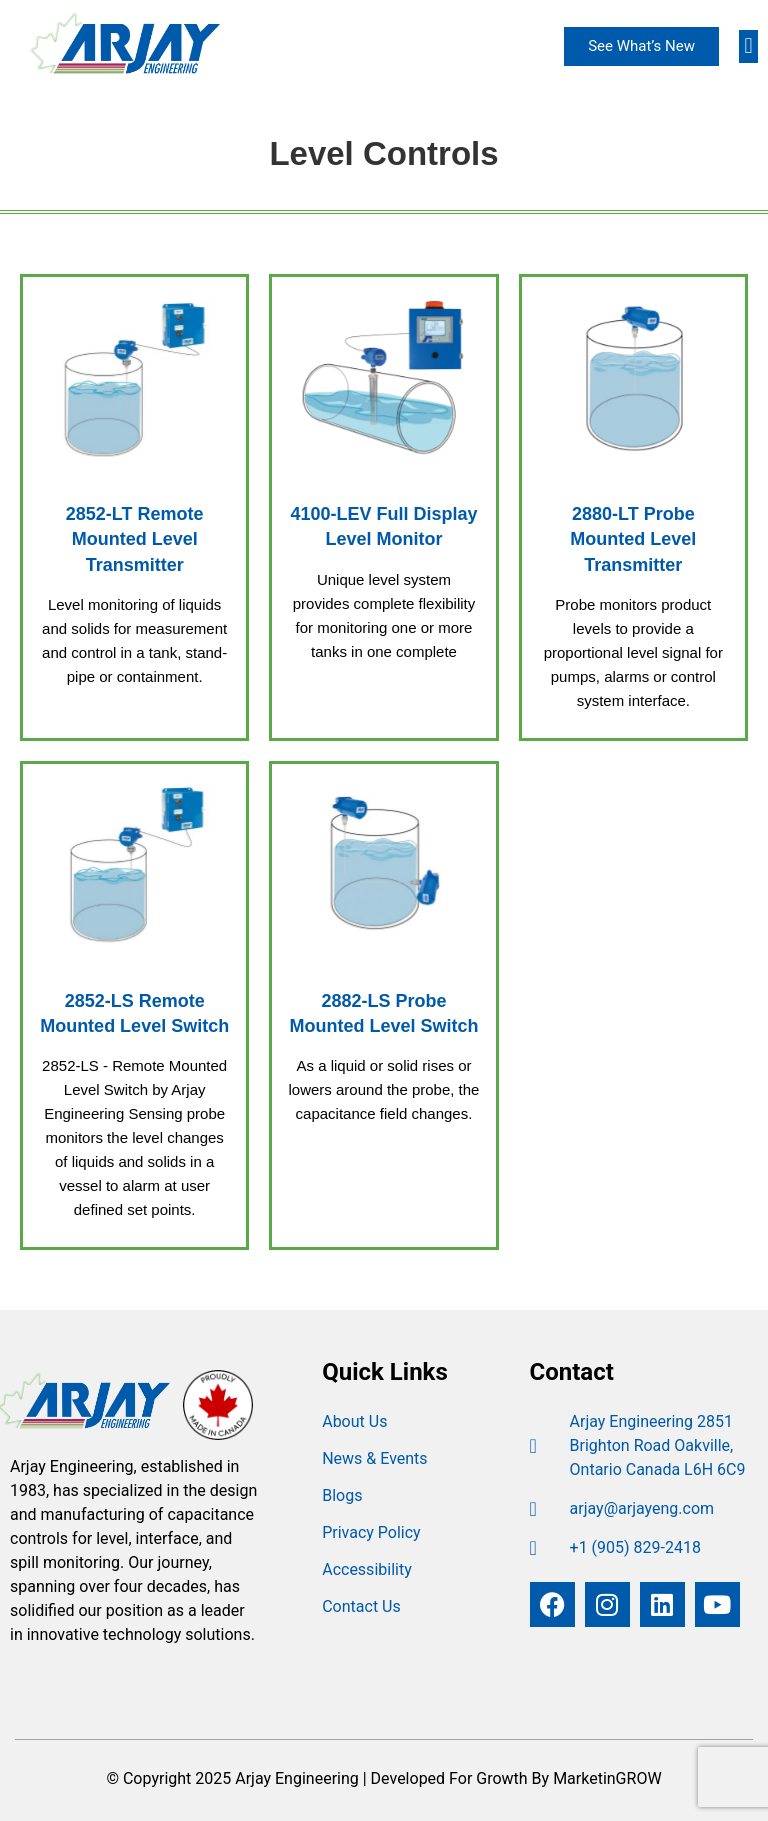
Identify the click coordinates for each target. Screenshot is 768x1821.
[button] (748, 46)
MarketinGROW (607, 1778)
